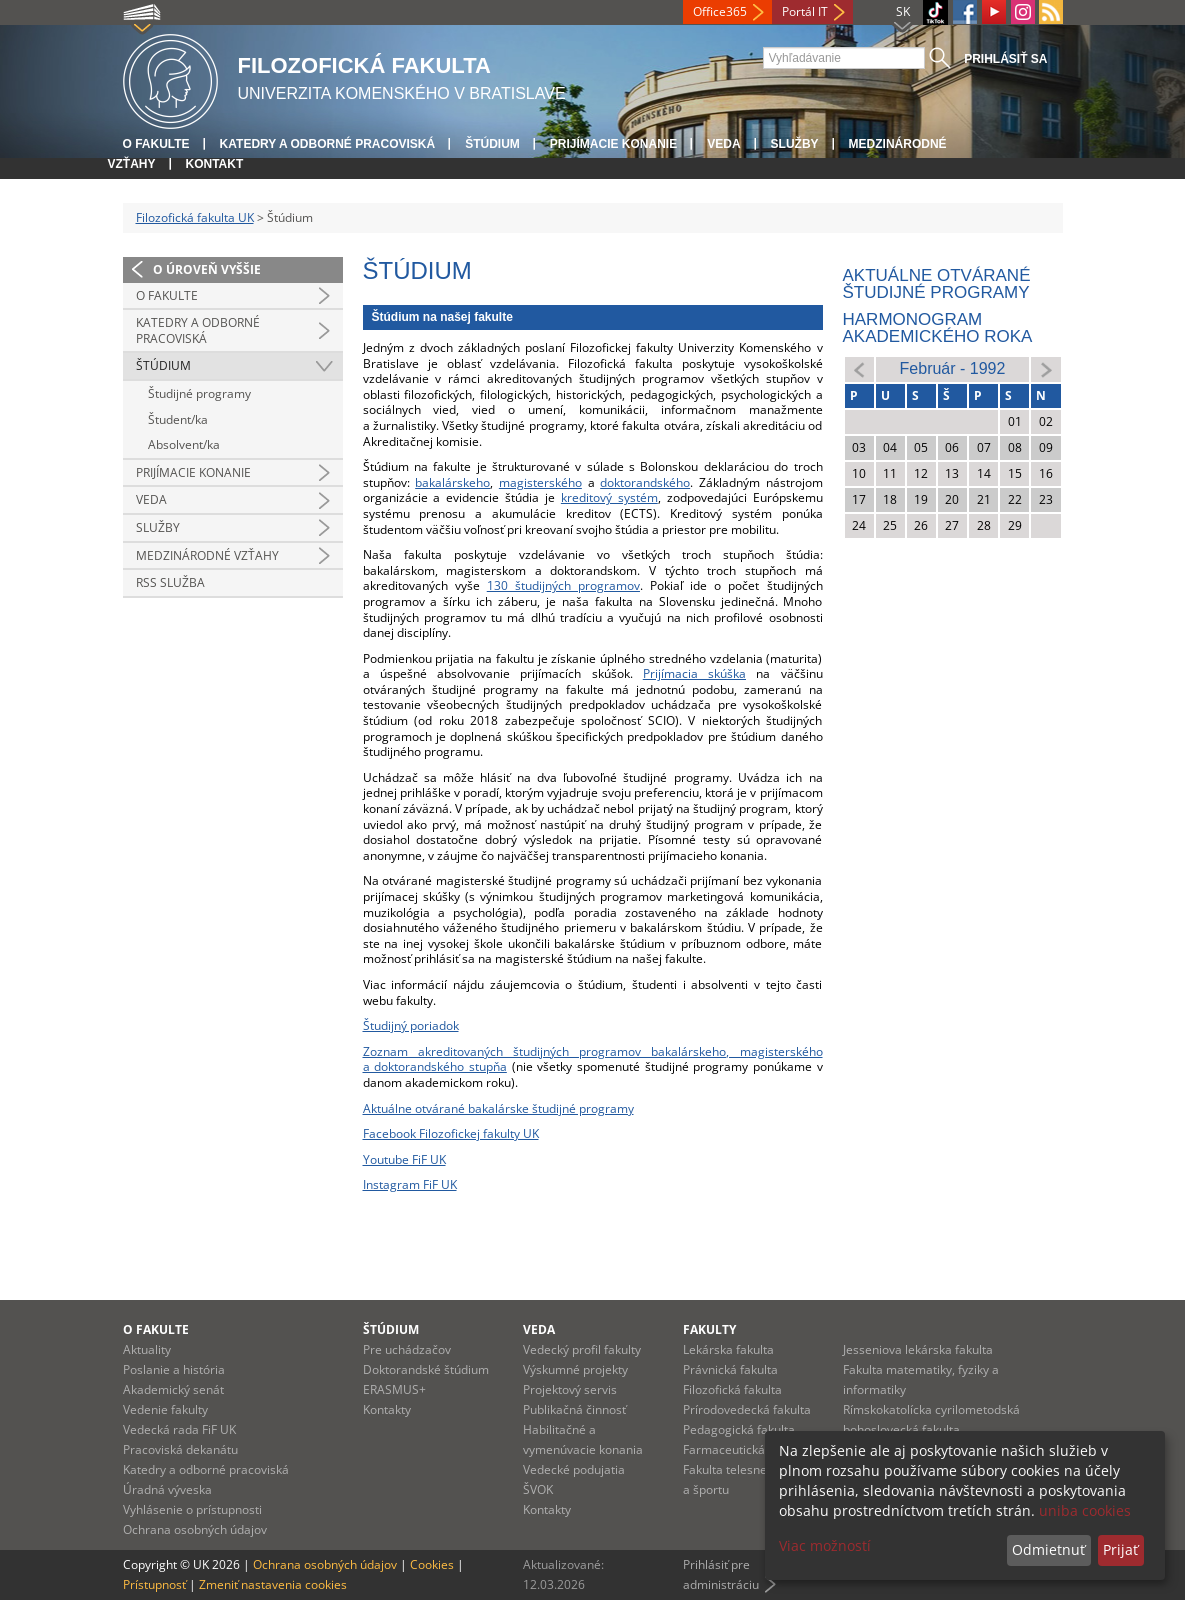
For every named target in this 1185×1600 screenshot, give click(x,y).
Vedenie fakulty (165, 1409)
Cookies (432, 1564)
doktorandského (645, 482)
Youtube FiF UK (404, 1159)
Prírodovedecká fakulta (747, 1409)
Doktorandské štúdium (426, 1369)
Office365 (720, 11)
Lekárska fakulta (728, 1349)
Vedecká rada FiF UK (179, 1429)
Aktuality (147, 1349)
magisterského (540, 482)
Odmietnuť (1048, 1549)
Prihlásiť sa (1005, 59)
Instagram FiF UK (410, 1184)
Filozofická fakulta (732, 1389)
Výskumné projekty (575, 1369)
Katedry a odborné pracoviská (328, 144)
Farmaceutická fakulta (744, 1449)
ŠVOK (538, 1489)
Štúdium (492, 144)
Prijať (1120, 1549)
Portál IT (805, 11)
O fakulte (156, 144)
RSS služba (170, 582)
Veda (723, 144)
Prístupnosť (154, 1584)
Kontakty (387, 1409)
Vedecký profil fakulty (582, 1349)
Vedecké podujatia (574, 1469)
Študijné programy (199, 393)
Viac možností (825, 1545)
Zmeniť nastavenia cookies (273, 1584)
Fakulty (709, 1329)
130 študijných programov (563, 585)
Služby (795, 144)
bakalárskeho (452, 482)
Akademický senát (173, 1389)
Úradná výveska (167, 1489)
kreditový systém (609, 497)
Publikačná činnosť (574, 1409)
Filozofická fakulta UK (195, 217)
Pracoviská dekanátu (180, 1449)
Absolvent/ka (184, 444)
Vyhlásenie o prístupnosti (192, 1509)
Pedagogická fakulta (739, 1429)
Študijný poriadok (411, 1025)
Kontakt (215, 164)
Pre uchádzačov (407, 1349)
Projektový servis (570, 1389)
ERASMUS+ (394, 1389)
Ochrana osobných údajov (195, 1529)
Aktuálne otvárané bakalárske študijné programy (498, 1108)
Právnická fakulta (730, 1369)
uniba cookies (1085, 1510)
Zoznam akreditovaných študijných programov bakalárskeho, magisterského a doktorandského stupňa (593, 1059)
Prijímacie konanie (613, 144)
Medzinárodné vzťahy (207, 555)
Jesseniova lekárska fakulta (918, 1349)
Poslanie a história (174, 1369)
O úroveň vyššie (207, 269)
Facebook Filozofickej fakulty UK (451, 1133)
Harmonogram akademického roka (938, 328)
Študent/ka (178, 419)
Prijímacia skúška (694, 673)
